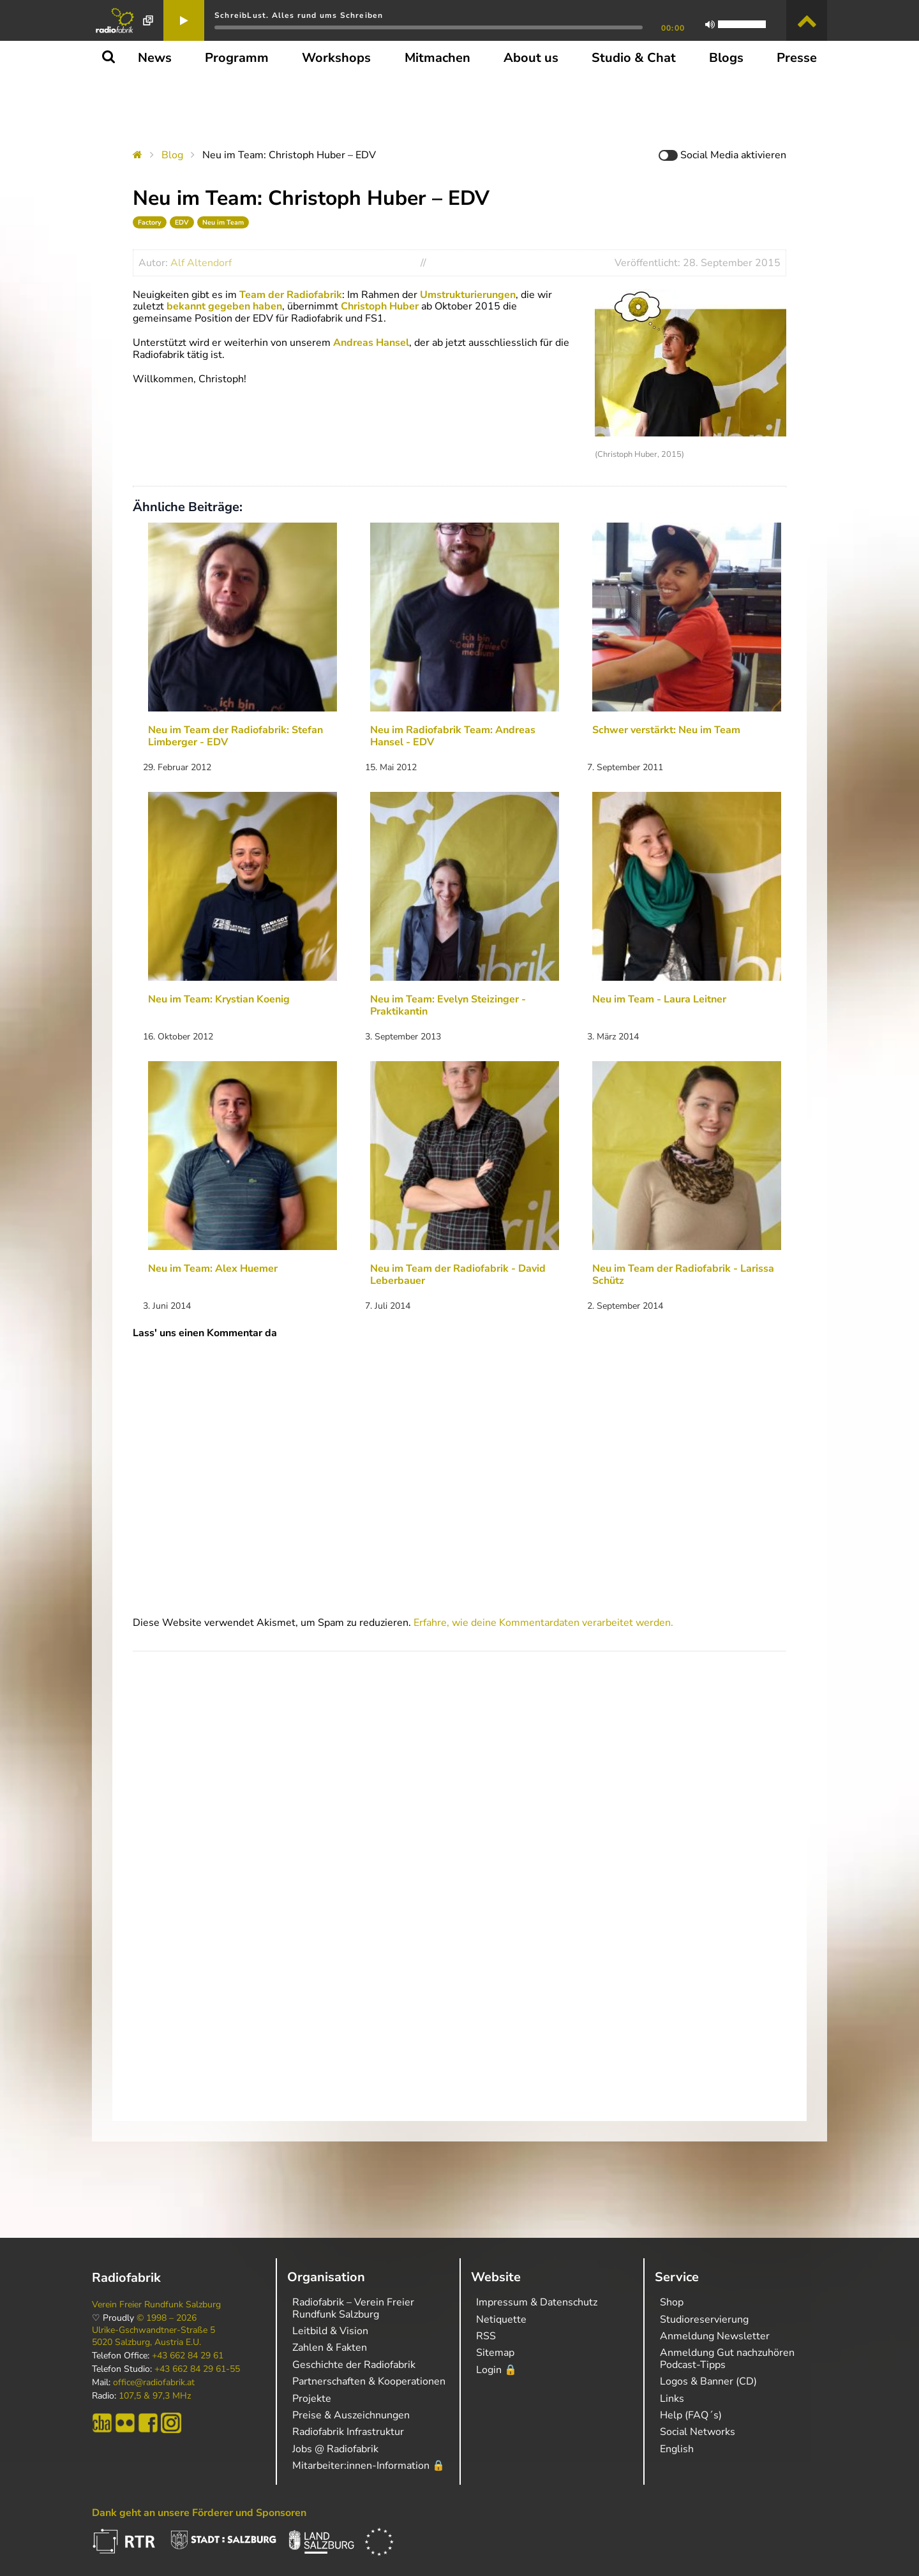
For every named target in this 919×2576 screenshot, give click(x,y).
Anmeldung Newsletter (715, 2336)
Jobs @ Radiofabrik (335, 2449)
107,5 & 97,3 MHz (155, 2396)
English (677, 2449)
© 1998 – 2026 (167, 2318)
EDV (182, 222)
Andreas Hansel (371, 343)
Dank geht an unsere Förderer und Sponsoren (199, 2513)
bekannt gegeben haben (224, 306)
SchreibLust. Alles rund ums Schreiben (298, 15)
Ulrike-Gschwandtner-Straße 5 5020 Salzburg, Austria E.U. (153, 2336)
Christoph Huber (380, 306)
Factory (149, 222)
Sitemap (495, 2353)
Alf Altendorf (201, 263)
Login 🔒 (496, 2370)
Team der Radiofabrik (290, 295)
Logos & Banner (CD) (708, 2381)
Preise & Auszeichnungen (351, 2415)
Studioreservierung (704, 2319)
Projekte (311, 2399)
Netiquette (501, 2319)
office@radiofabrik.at (154, 2382)
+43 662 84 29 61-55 (197, 2369)
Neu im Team (223, 222)
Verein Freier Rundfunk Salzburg (156, 2305)
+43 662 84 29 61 (187, 2356)
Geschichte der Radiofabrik (353, 2365)
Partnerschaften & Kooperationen (368, 2381)
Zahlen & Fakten (329, 2348)
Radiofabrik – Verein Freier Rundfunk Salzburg (353, 2308)
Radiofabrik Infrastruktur (348, 2432)
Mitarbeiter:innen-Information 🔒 (368, 2466)
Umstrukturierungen (468, 295)
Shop (672, 2302)
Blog (172, 155)
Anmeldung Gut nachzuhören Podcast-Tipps (727, 2358)
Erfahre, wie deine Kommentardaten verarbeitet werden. (543, 1623)
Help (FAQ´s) (691, 2415)
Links (672, 2399)
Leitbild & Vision (330, 2331)
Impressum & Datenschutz (536, 2302)
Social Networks (697, 2432)
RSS (486, 2336)
